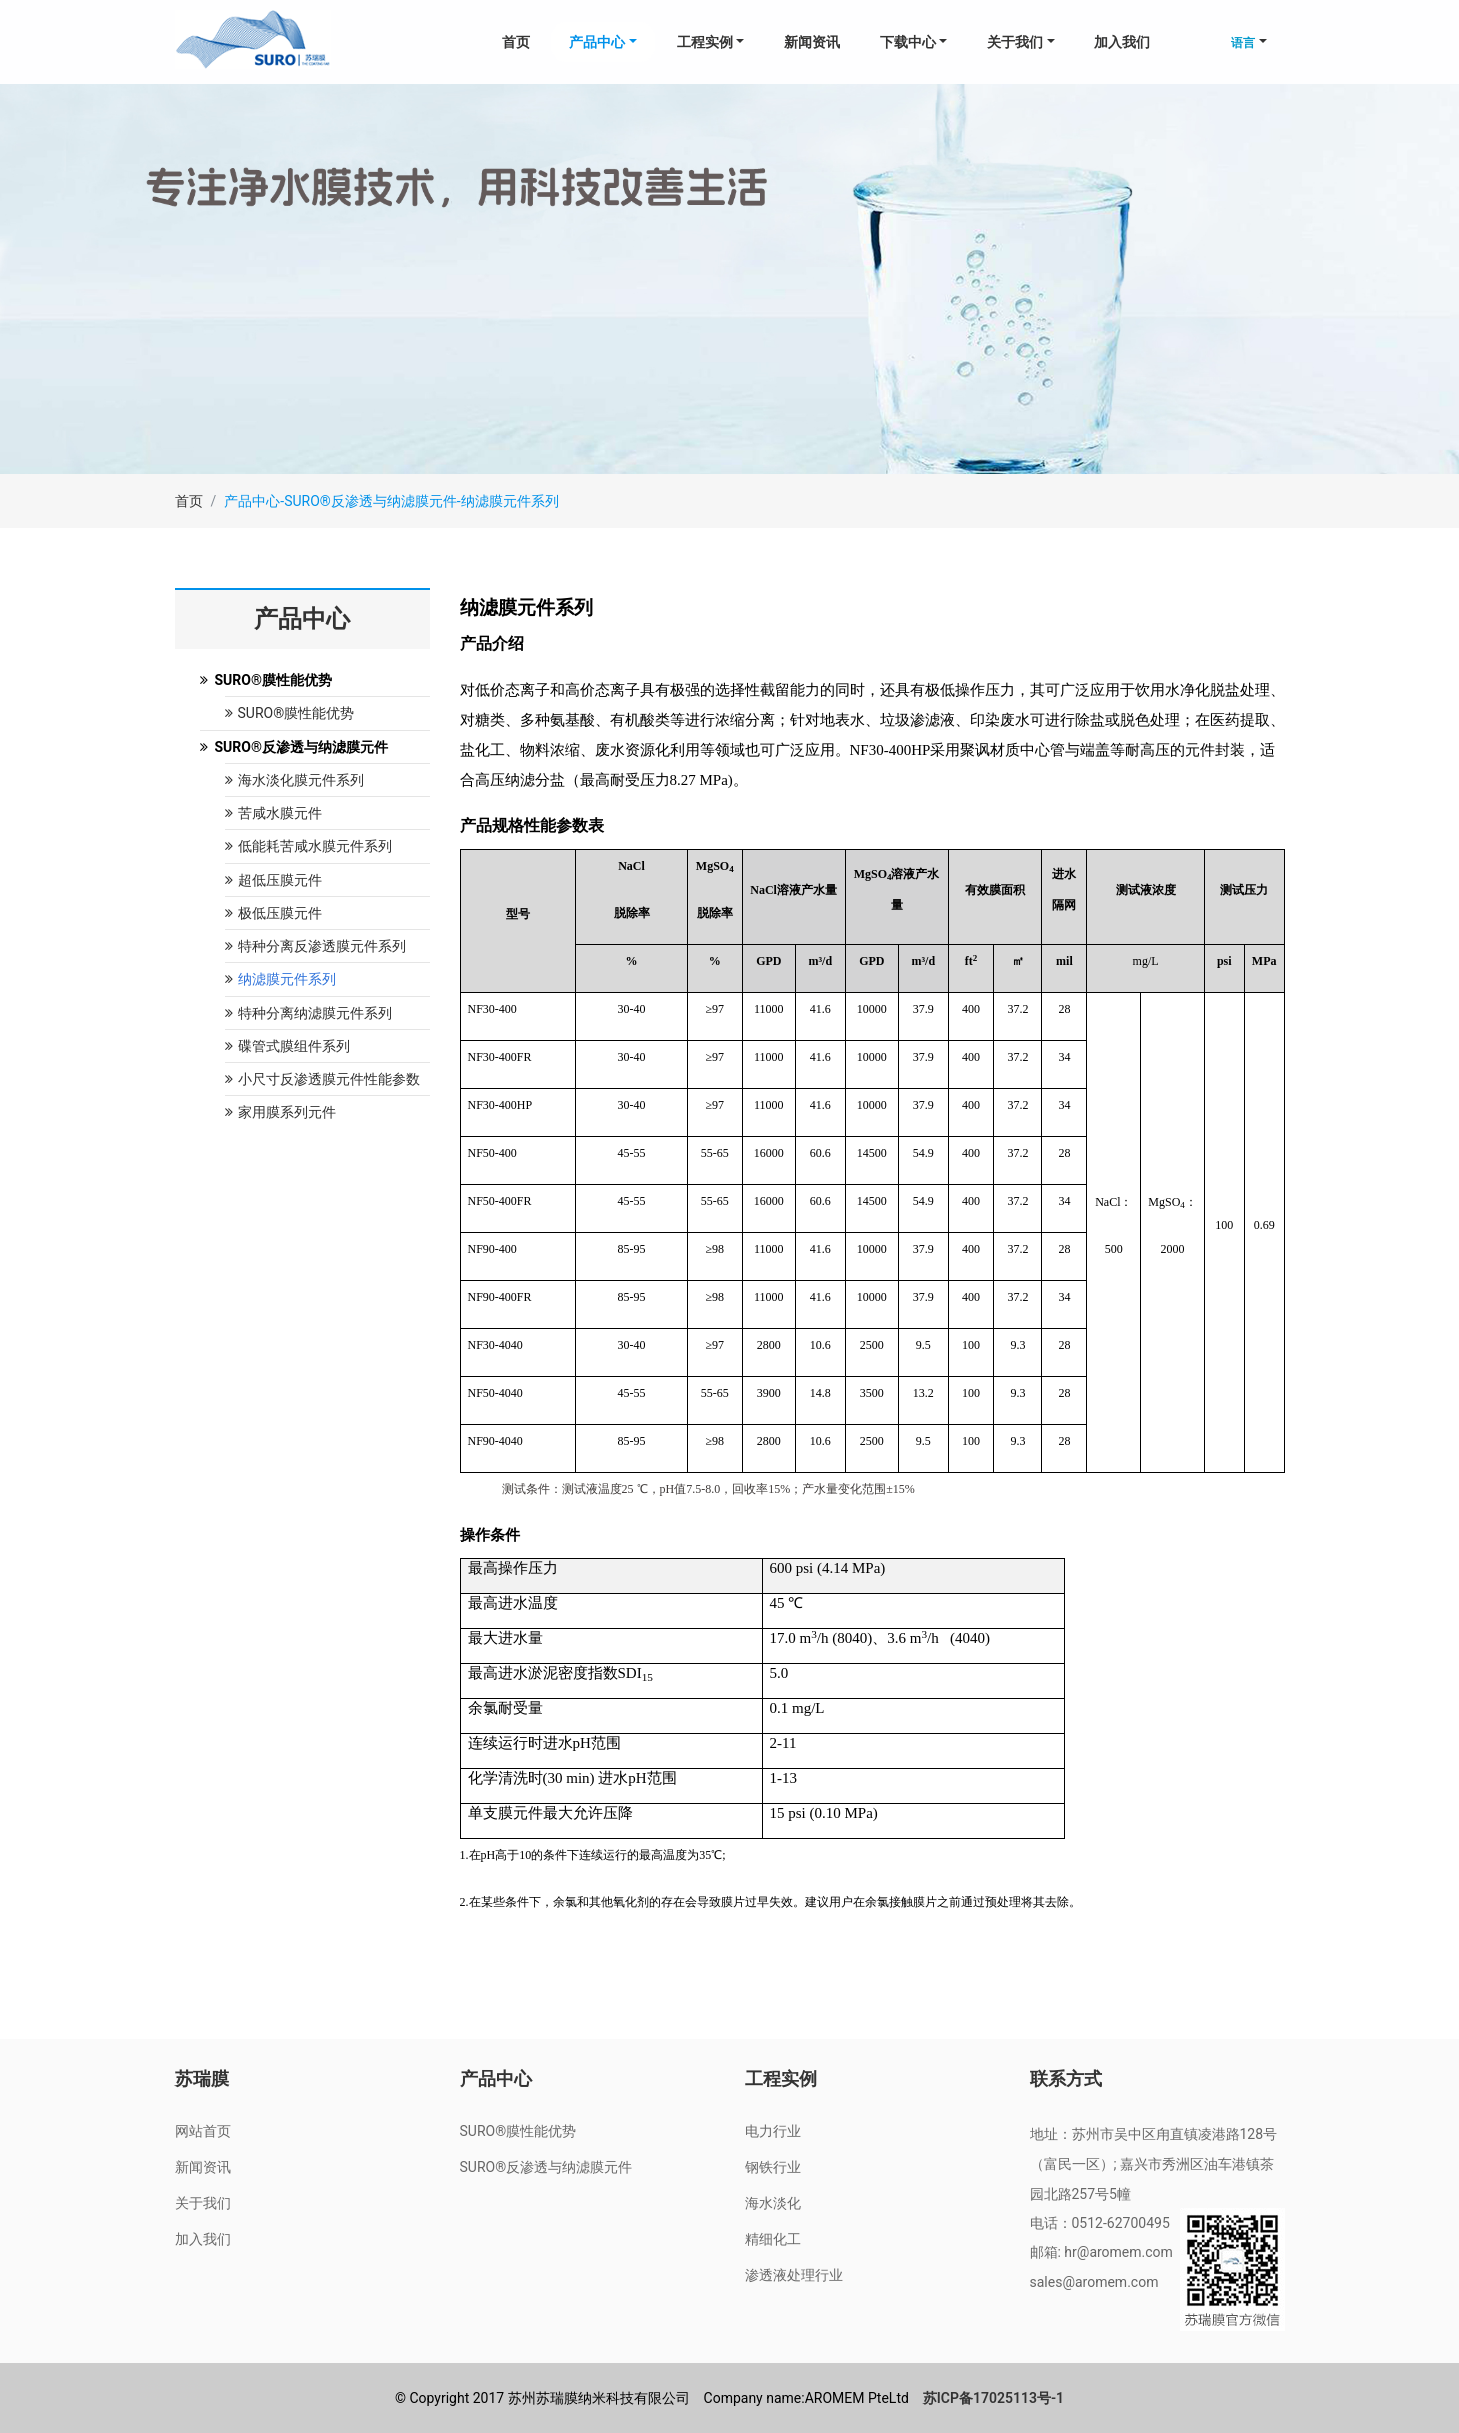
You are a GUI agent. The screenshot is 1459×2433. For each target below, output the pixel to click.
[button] (1249, 42)
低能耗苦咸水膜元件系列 (308, 846)
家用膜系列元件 (280, 1112)
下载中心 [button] (908, 42)
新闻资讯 (812, 42)
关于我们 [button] (1015, 42)
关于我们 (203, 2203)
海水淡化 (773, 2203)
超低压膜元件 (273, 880)
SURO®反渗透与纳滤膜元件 (546, 2167)
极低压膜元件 (273, 913)
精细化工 (773, 2239)
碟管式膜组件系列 (287, 1046)
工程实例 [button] (705, 42)
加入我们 (1122, 42)
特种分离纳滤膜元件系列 (308, 1013)
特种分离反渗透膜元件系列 (315, 946)
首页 (516, 42)
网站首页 (203, 2131)
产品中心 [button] (597, 42)
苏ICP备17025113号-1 (993, 2398)
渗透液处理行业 (794, 2275)
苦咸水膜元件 (273, 813)
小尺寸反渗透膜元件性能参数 (322, 1079)
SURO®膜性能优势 (290, 713)
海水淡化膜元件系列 (294, 780)
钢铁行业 (773, 2167)
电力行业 (773, 2131)
